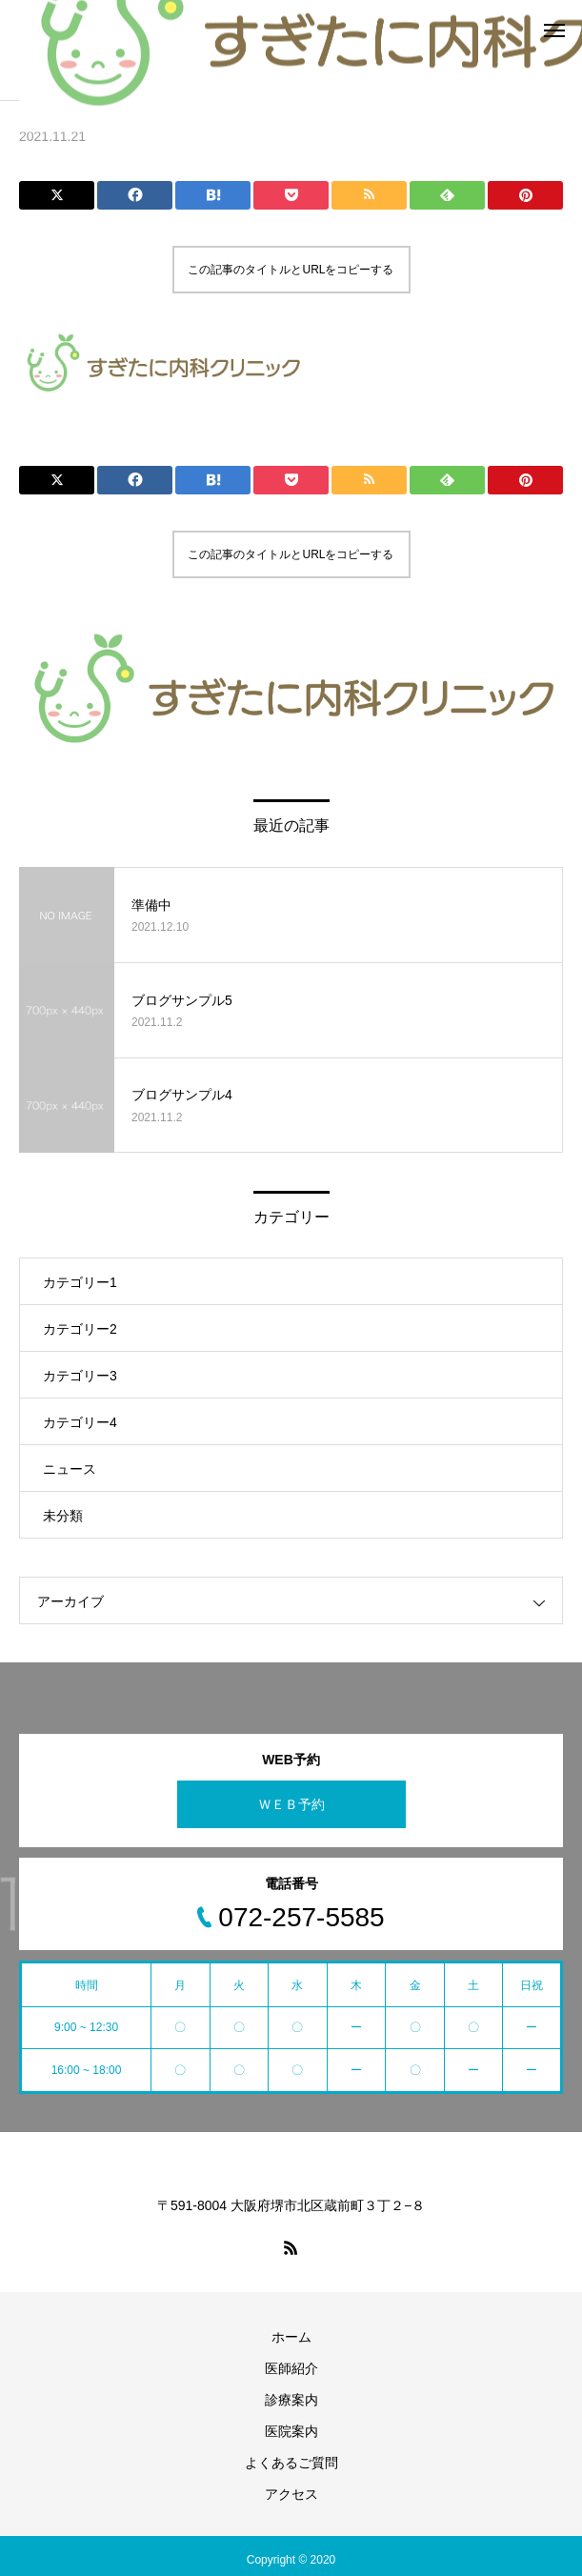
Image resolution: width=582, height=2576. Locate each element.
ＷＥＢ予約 (291, 1804)
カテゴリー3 (80, 1375)
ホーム (291, 2337)
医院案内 (291, 2431)
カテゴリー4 (80, 1422)
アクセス (291, 2494)
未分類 (63, 1515)
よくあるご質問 (291, 2462)
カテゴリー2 (80, 1329)
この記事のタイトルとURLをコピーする (290, 269)
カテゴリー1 (80, 1282)
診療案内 (291, 2399)
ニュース (69, 1469)
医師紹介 (291, 2368)
